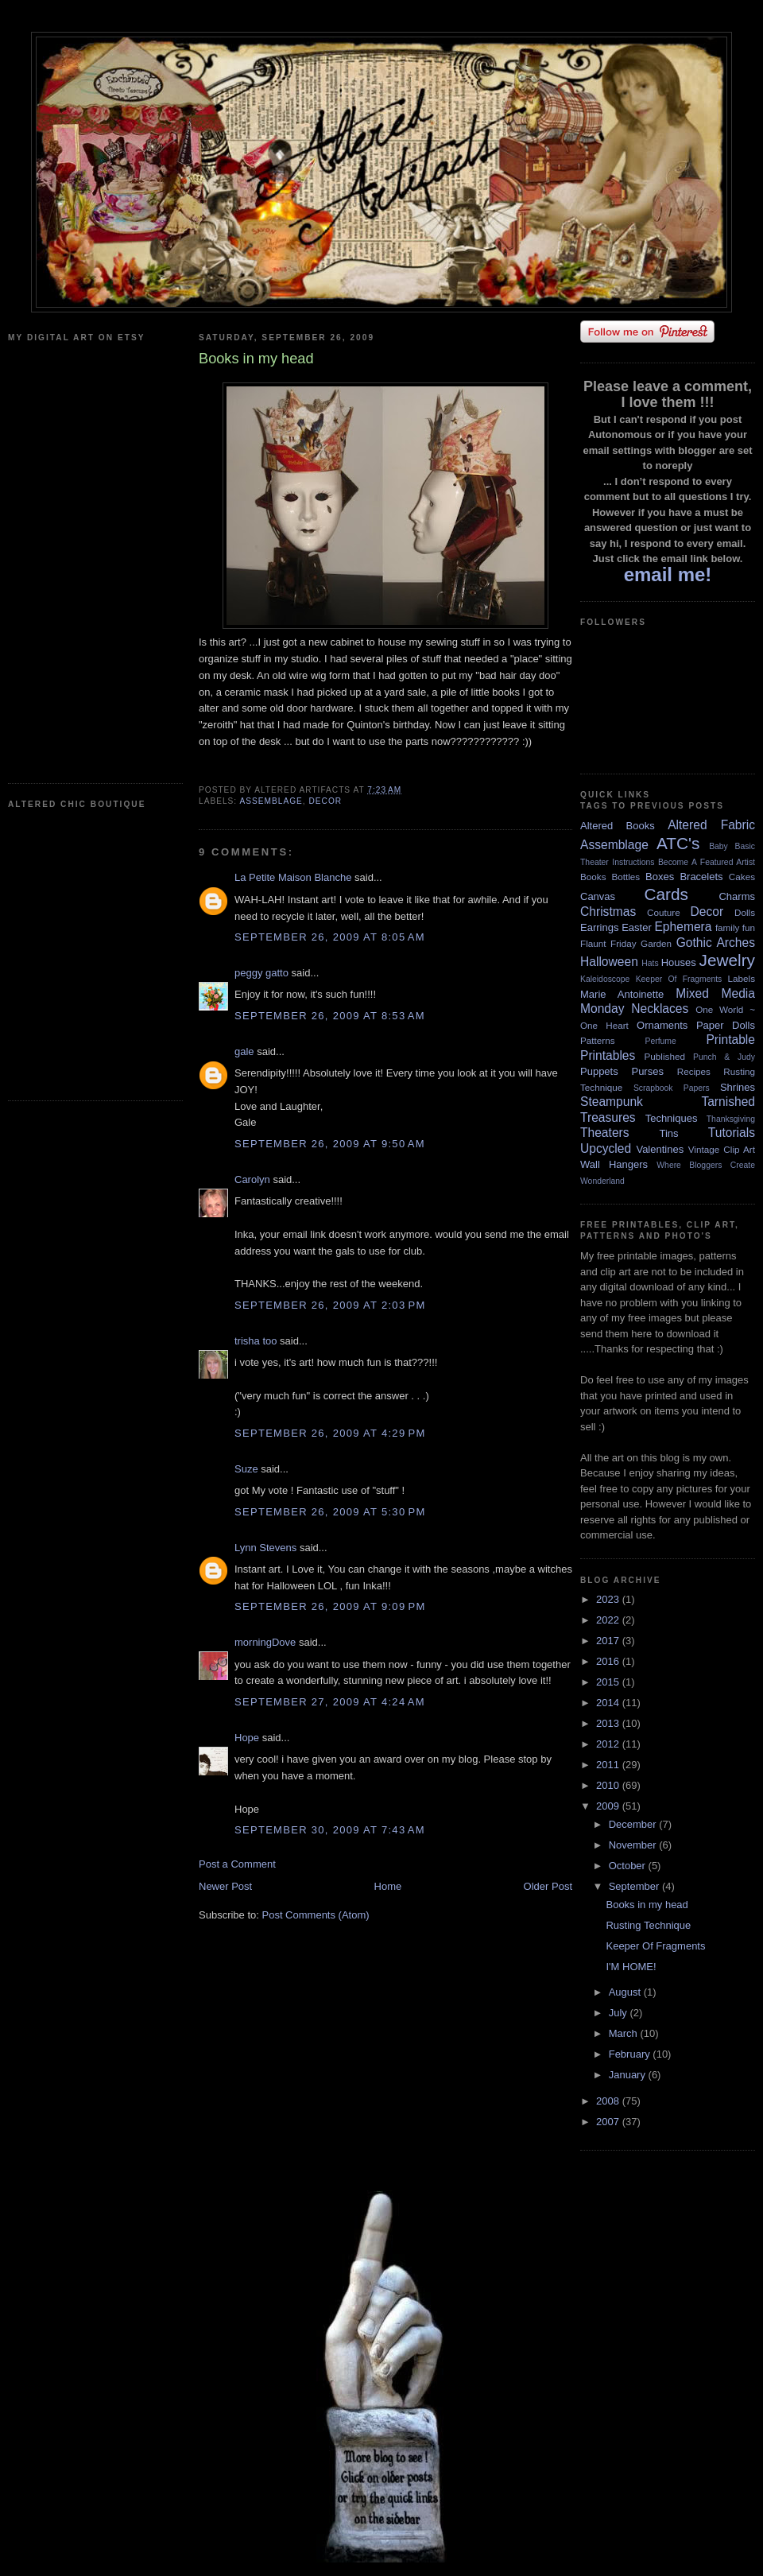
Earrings (599, 927)
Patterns (597, 1040)
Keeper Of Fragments (679, 979)
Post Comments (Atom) (316, 1915)
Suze (246, 1469)
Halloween (609, 961)
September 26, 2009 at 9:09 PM (330, 1606)
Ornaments (662, 1025)
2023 (609, 1599)
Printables (607, 1055)
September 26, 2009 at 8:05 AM (329, 937)
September (635, 1886)
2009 (609, 1806)
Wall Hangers (614, 1164)
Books (593, 876)
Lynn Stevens (265, 1548)
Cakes (742, 876)
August (626, 1992)
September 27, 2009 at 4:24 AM (329, 1702)
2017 (609, 1641)
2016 (609, 1661)
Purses (647, 1071)
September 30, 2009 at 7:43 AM (329, 1830)
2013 (609, 1723)
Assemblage (270, 801)
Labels (741, 978)
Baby (718, 846)
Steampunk (611, 1101)
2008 (609, 2101)
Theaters (604, 1132)
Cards (665, 894)
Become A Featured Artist (706, 862)
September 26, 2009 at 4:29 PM (330, 1433)
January (629, 2075)
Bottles (625, 876)
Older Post (548, 1886)
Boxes (659, 877)
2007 (609, 2122)
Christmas (608, 911)
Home (388, 1886)
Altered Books (617, 826)
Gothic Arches (715, 942)
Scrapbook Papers (671, 1088)
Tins (668, 1133)
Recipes (694, 1071)
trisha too (255, 1341)
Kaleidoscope (604, 979)
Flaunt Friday (608, 943)
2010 (609, 1785)
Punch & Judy (724, 1057)
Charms (736, 896)
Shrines (737, 1087)
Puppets (599, 1071)
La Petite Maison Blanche (292, 877)
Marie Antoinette (622, 994)
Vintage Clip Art (721, 1149)
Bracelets (701, 877)
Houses (678, 962)
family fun (735, 927)
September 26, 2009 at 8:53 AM (329, 1016)
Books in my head (646, 1905)
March (625, 2033)
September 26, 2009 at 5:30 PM (330, 1512)
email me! (668, 574)
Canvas (597, 896)
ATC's (677, 843)
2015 (609, 1682)
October (629, 1866)
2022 (609, 1620)
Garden (656, 943)
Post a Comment (237, 1864)
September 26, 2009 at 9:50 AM (329, 1144)
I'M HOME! (631, 1967)
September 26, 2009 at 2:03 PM (330, 1305)
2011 (609, 1765)
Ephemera (682, 926)
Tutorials (731, 1132)
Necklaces (659, 1008)
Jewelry (727, 960)
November (634, 1845)
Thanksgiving (731, 1119)
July (619, 2013)
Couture (663, 912)
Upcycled (605, 1148)
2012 (609, 1744)
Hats (649, 963)
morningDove (265, 1642)
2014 (609, 1703)
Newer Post (225, 1886)
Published (665, 1056)
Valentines (660, 1149)
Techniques (671, 1118)
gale (244, 1051)
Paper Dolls (725, 1025)
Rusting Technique (648, 1925)
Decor (325, 801)
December (634, 1824)
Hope (246, 1738)
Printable (730, 1039)
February (631, 2054)
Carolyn (252, 1179)
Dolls (744, 912)
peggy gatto (261, 973)
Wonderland (602, 1181)
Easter (637, 927)
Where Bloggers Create (705, 1165)
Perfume (660, 1041)
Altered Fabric (711, 825)
